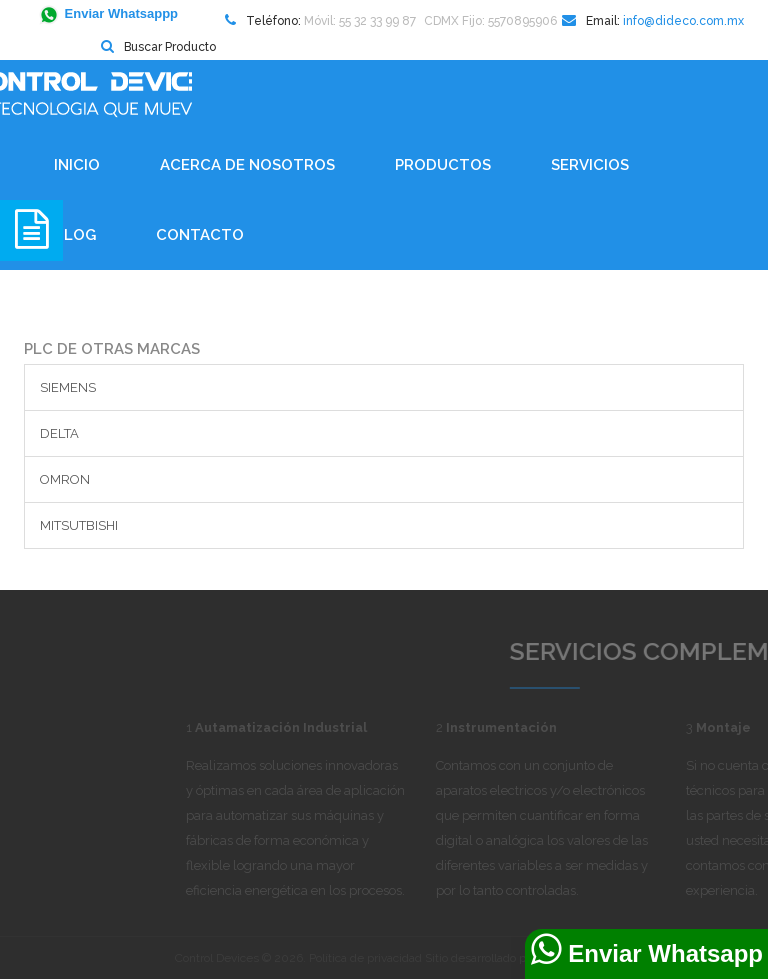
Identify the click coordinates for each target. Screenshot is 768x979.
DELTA (59, 433)
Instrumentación (555, 727)
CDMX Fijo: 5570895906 (490, 21)
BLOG (75, 235)
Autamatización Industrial (335, 727)
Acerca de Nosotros (247, 165)
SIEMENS (68, 387)
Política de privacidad (365, 958)
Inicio (77, 165)
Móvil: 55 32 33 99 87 (360, 21)
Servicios (590, 165)
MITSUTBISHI (79, 525)
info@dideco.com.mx (683, 21)
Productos (443, 165)
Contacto (200, 235)
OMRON (65, 479)
